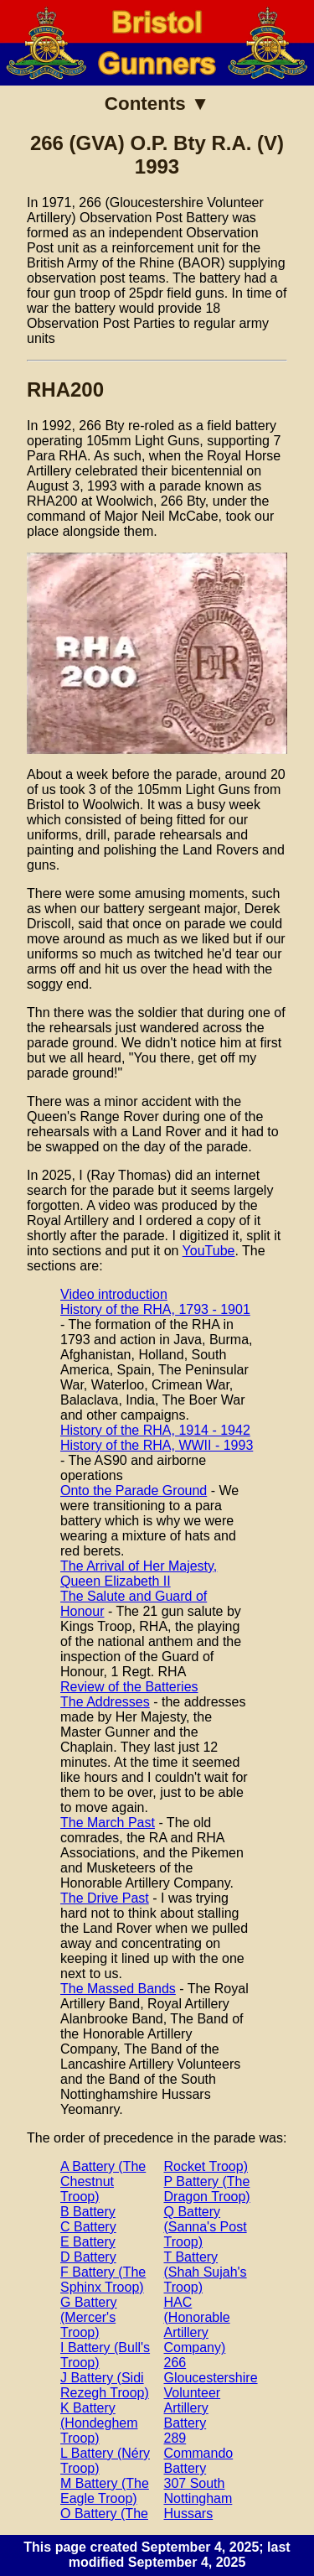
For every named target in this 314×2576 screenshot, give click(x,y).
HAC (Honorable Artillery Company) (197, 2325)
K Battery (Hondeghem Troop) (99, 2423)
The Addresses (105, 1702)
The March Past (107, 1822)
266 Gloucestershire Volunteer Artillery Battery (211, 2392)
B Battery (88, 2212)
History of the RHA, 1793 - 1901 (155, 1309)
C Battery (88, 2227)
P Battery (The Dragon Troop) (207, 2189)
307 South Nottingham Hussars (198, 2498)
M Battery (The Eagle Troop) (104, 2491)
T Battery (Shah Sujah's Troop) (205, 2272)
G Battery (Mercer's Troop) (88, 2317)
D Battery (88, 2257)
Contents (145, 103)
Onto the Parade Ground (133, 1490)
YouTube (209, 1251)
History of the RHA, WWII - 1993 (156, 1445)
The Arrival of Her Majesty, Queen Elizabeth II (138, 1573)
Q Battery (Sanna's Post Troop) (205, 2227)
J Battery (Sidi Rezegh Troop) (104, 2385)
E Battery (88, 2242)
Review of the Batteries (129, 1687)
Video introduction (113, 1294)
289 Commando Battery (199, 2453)
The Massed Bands (118, 1988)
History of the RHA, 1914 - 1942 (155, 1430)
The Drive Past (104, 1898)
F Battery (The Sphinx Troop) (103, 2279)
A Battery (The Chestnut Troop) (103, 2181)
